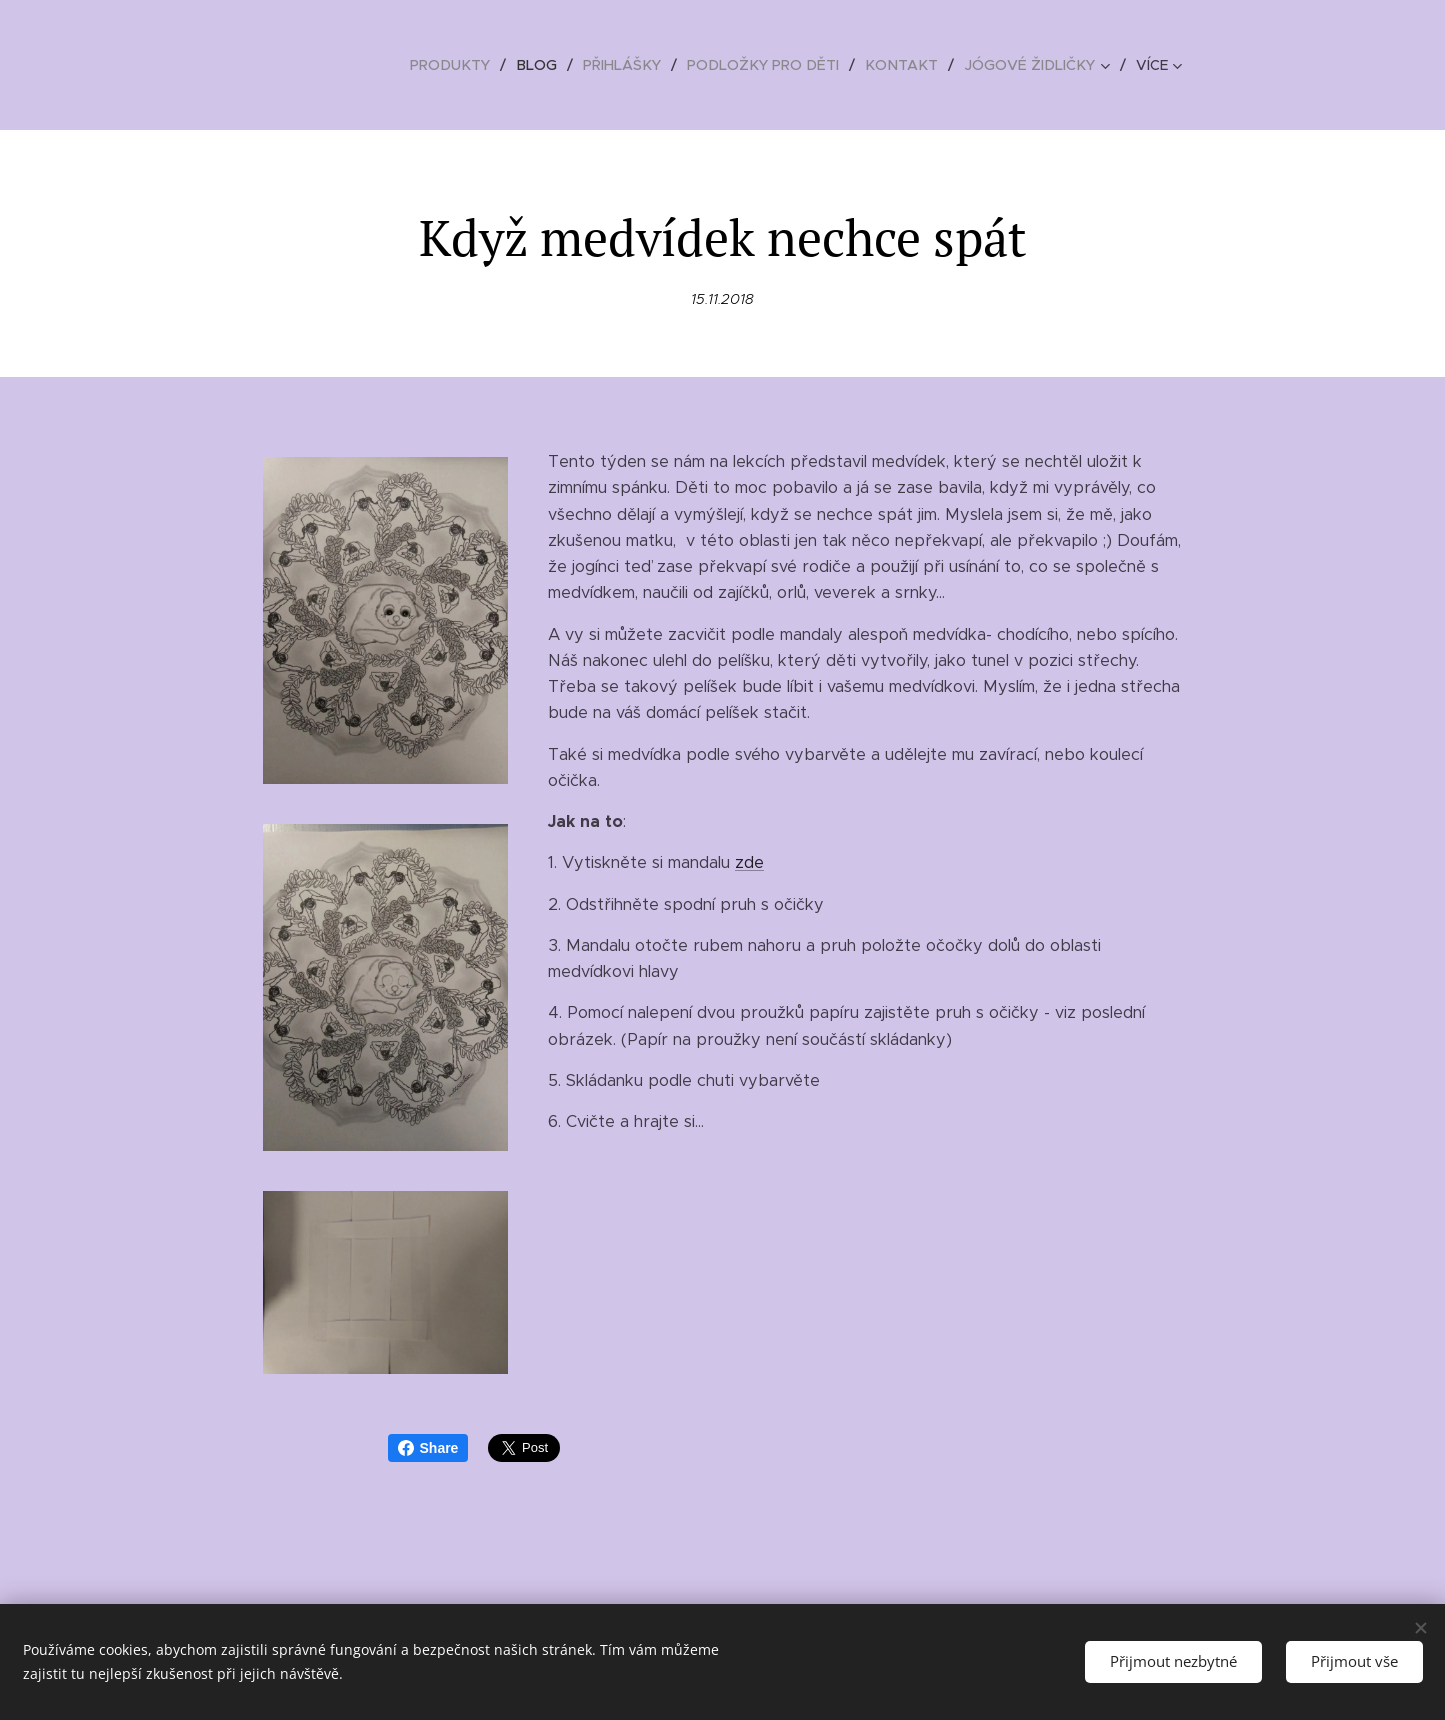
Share (428, 1448)
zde (749, 862)
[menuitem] (471, 65)
